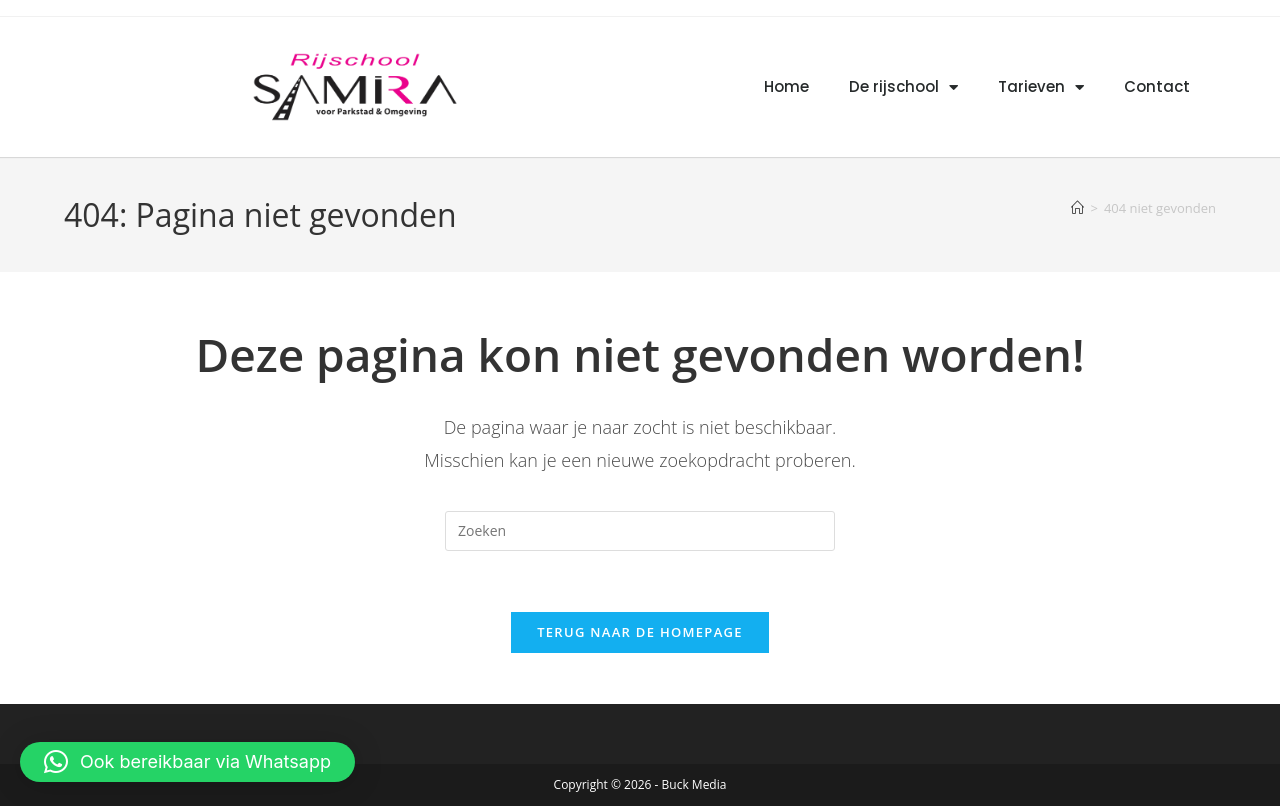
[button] (187, 762)
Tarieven (1041, 87)
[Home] (1077, 208)
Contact (1157, 86)
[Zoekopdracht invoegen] (640, 531)
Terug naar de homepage (640, 632)
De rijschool (903, 87)
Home (786, 86)
